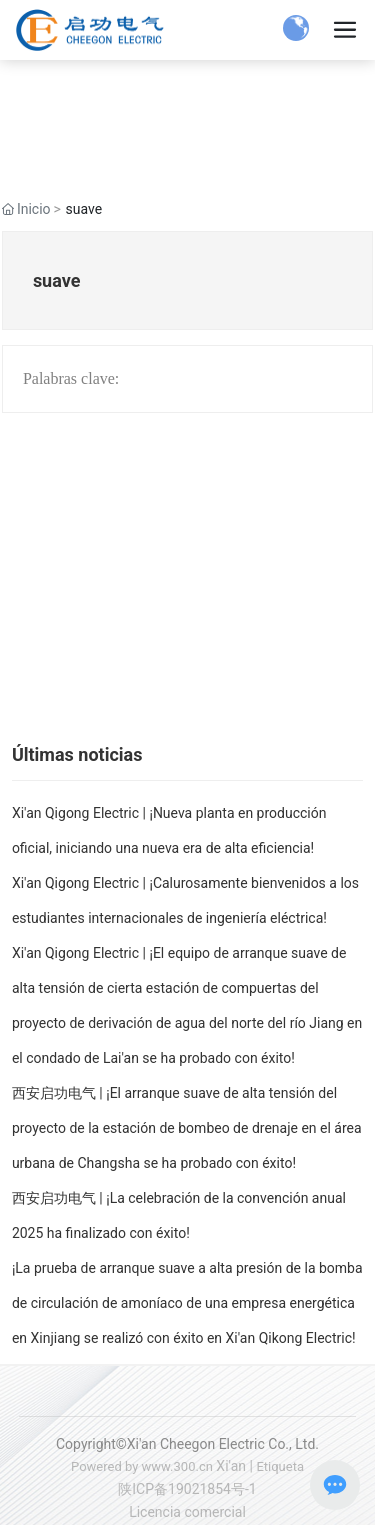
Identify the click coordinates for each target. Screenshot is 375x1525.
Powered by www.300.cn (142, 1466)
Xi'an (231, 1466)
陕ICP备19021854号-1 (187, 1489)
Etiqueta (280, 1466)
